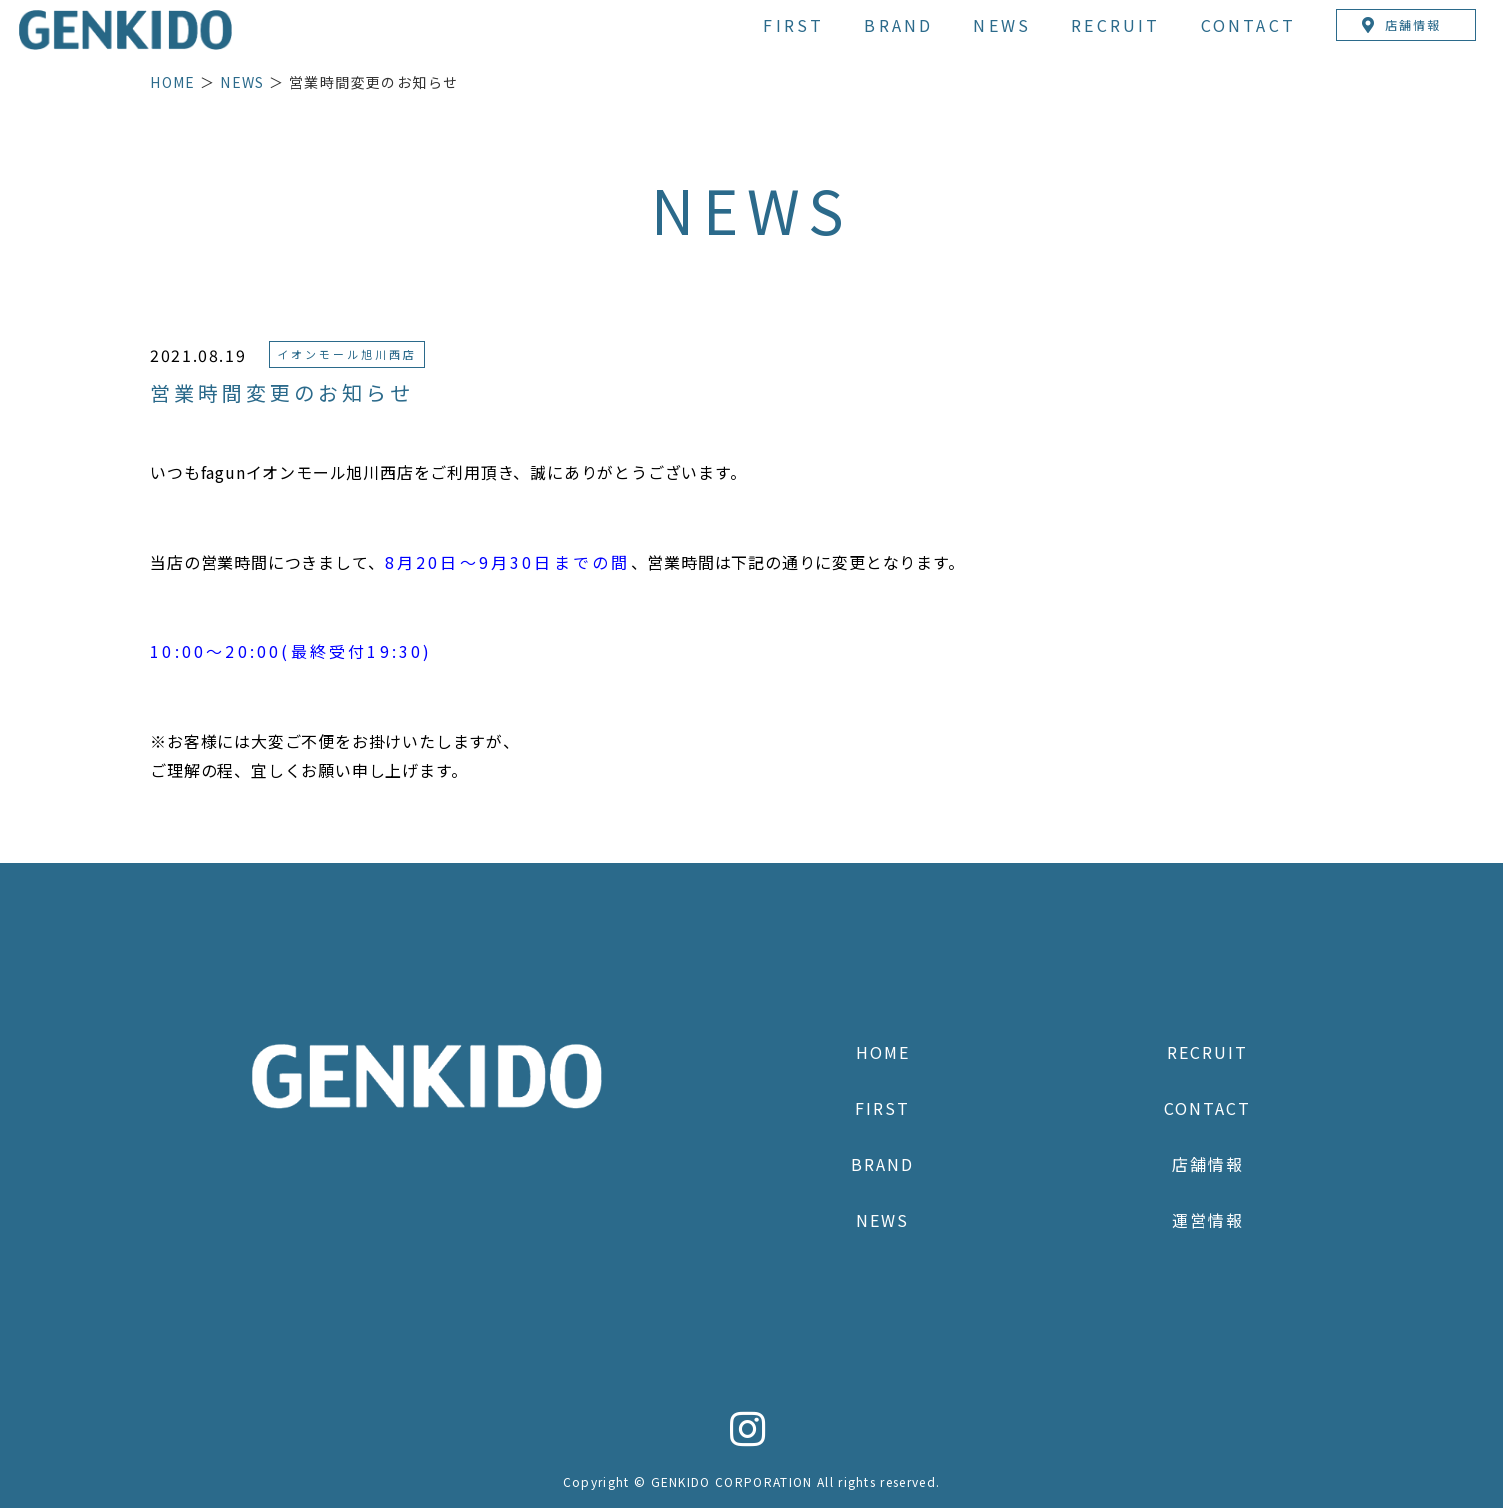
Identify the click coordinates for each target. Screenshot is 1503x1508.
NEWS (1002, 25)
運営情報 (1208, 1220)
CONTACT (1248, 25)
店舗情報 (1208, 1164)
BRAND (898, 25)
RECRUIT (1115, 25)
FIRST (793, 25)
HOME (173, 82)
